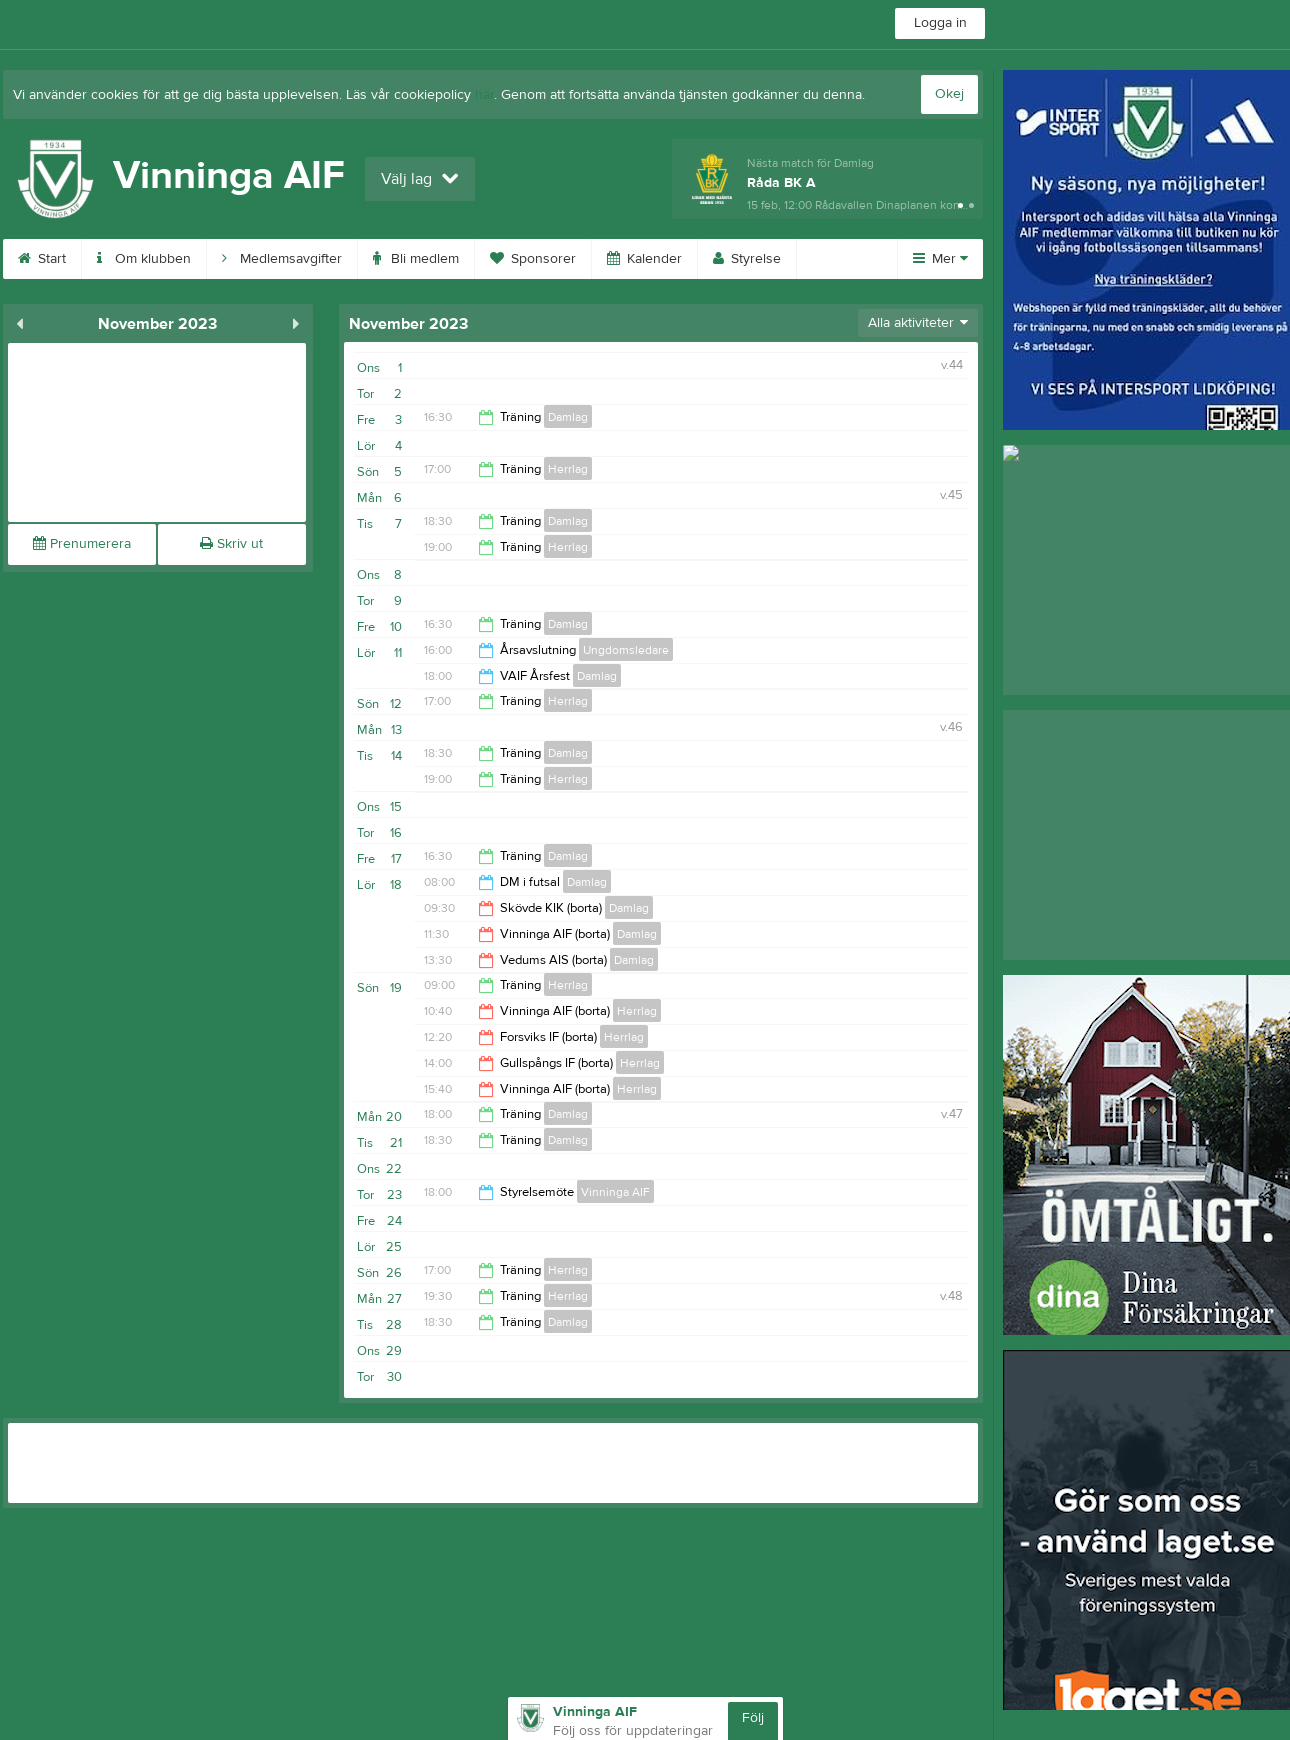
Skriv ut (231, 544)
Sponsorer (533, 259)
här (484, 95)
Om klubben (144, 259)
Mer (940, 259)
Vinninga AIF (615, 1192)
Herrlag (568, 469)
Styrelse (747, 259)
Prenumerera (82, 544)
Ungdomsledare (626, 650)
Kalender (644, 259)
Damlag (568, 417)
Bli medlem (416, 259)
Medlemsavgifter (282, 259)
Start (42, 259)
